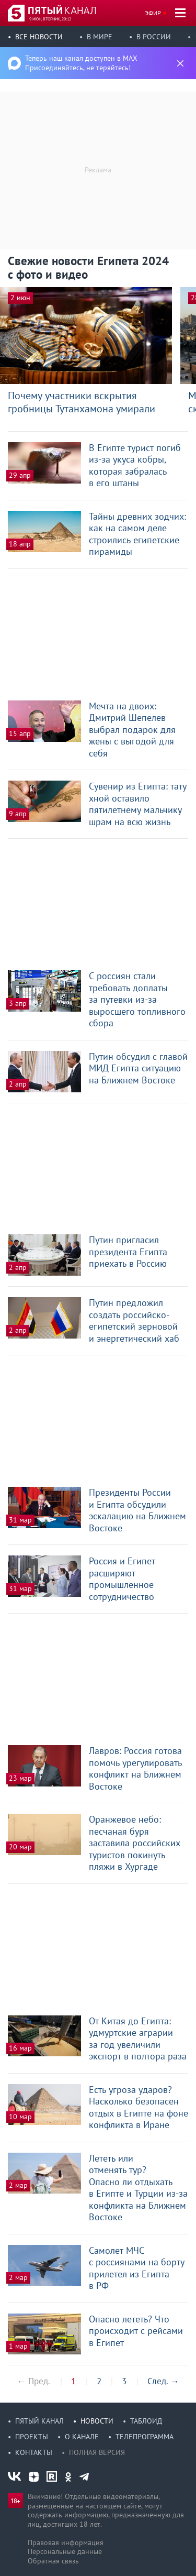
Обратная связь (53, 2561)
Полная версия (97, 2452)
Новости (96, 2421)
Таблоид (146, 2421)
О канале (82, 2436)
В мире (99, 36)
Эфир (153, 13)
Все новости (39, 36)
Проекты (31, 2436)
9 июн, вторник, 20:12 (50, 18)
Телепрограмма (145, 2436)
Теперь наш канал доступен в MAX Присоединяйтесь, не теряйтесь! (81, 62)
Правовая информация (65, 2542)
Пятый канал (39, 2421)
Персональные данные (65, 2551)
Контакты (33, 2452)
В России (153, 36)
